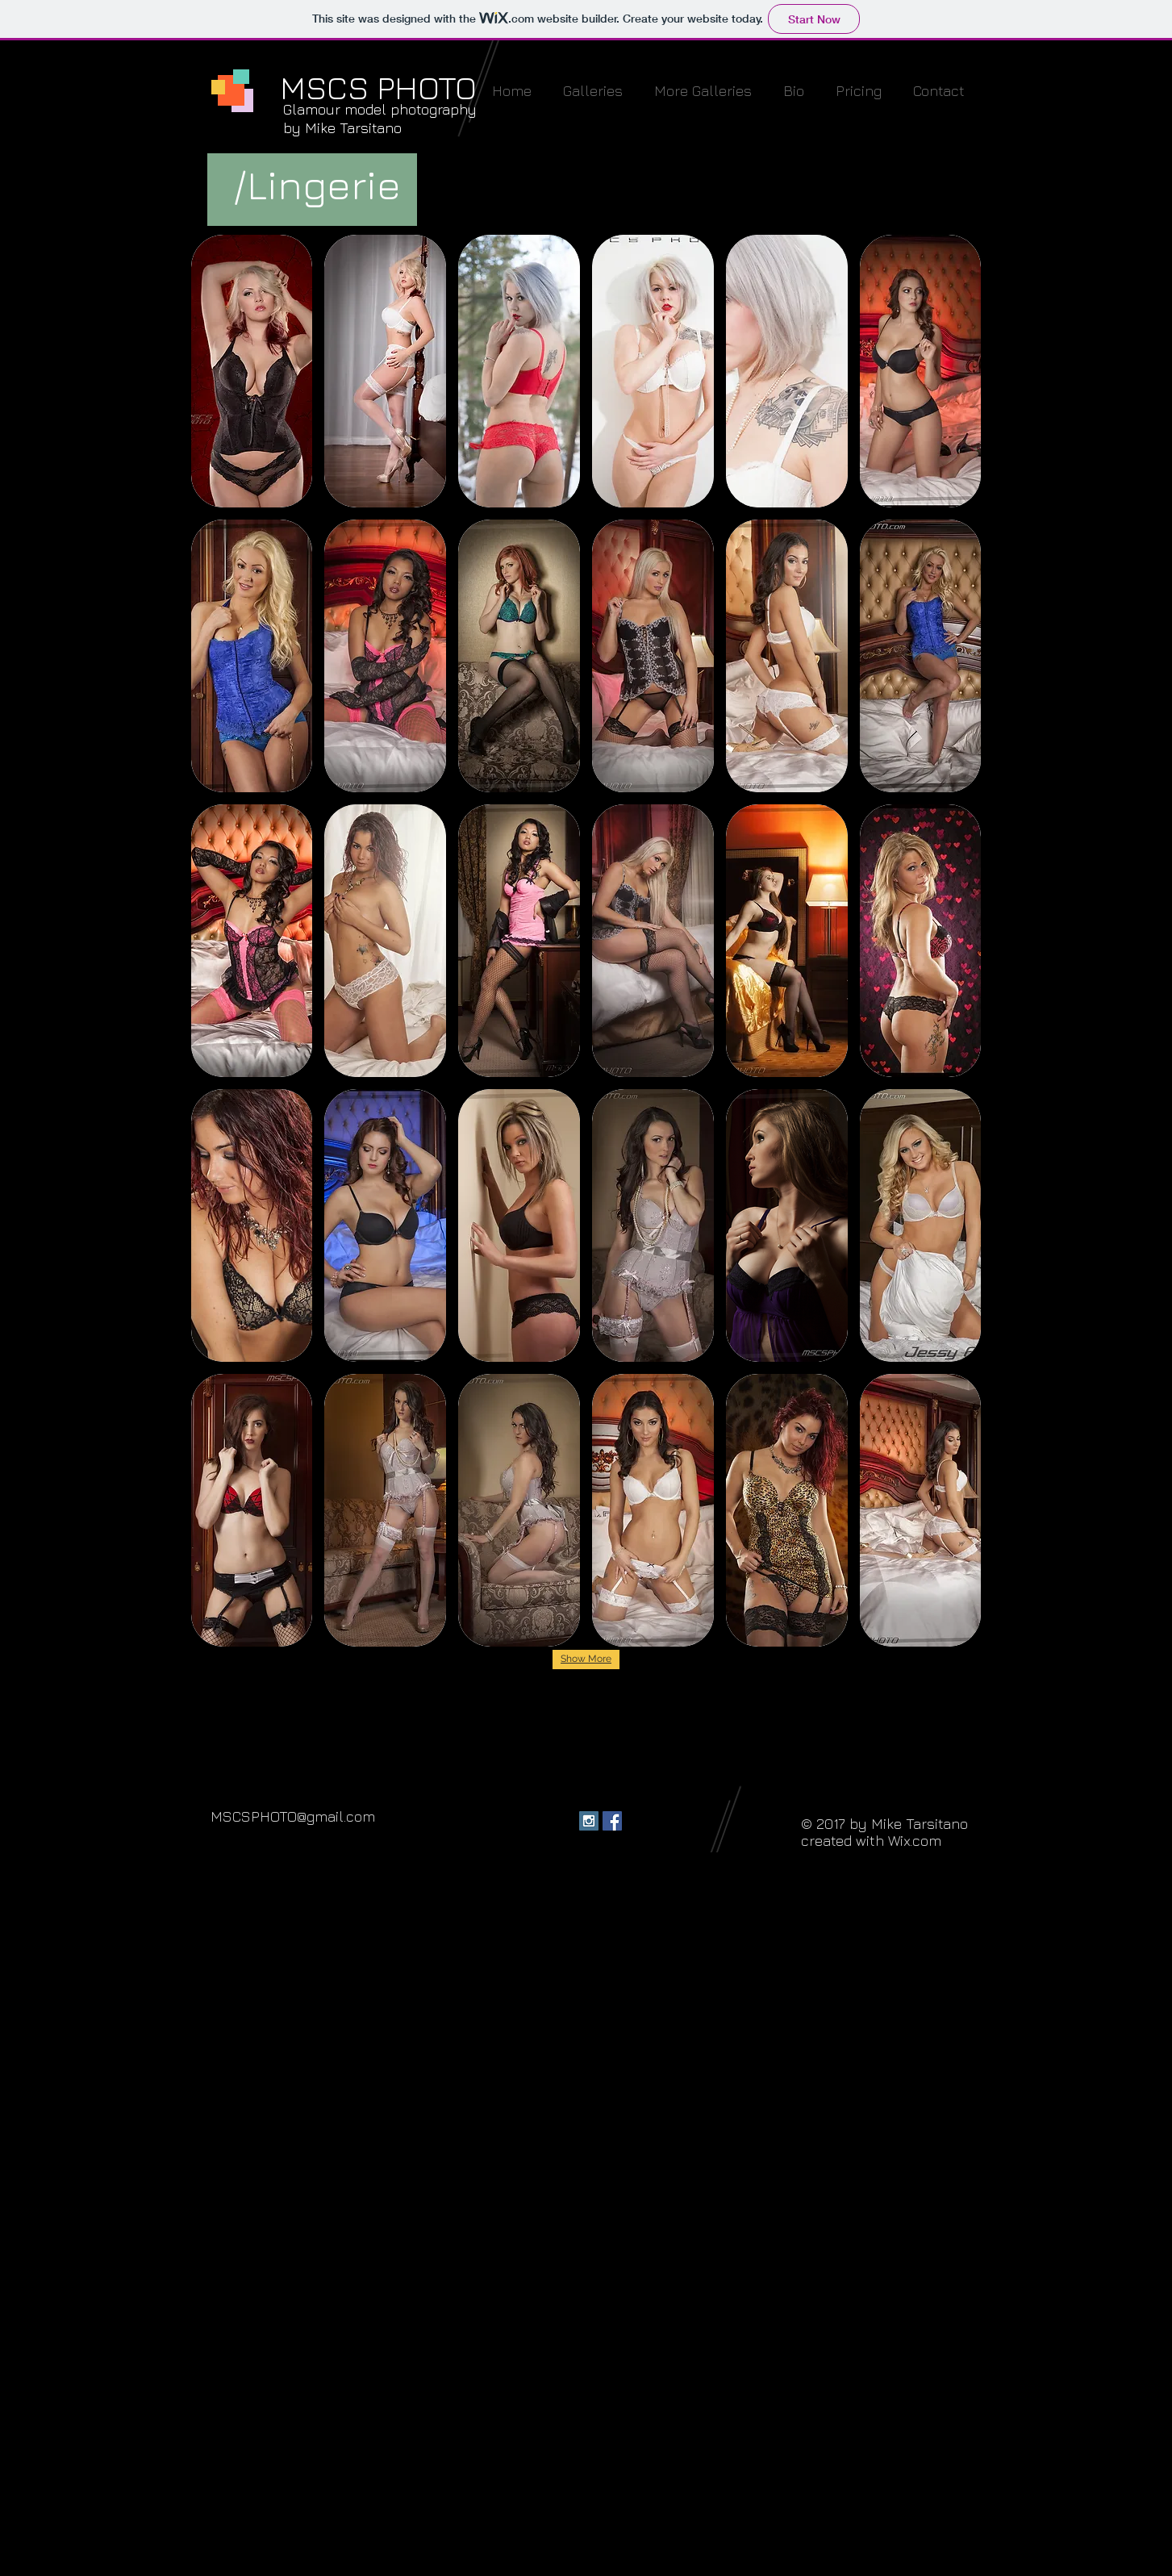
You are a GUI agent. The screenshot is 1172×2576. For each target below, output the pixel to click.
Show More (586, 1658)
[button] (593, 91)
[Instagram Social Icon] (589, 1821)
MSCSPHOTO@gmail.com (293, 1816)
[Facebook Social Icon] (612, 1821)
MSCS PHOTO (378, 87)
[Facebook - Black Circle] (565, 1821)
